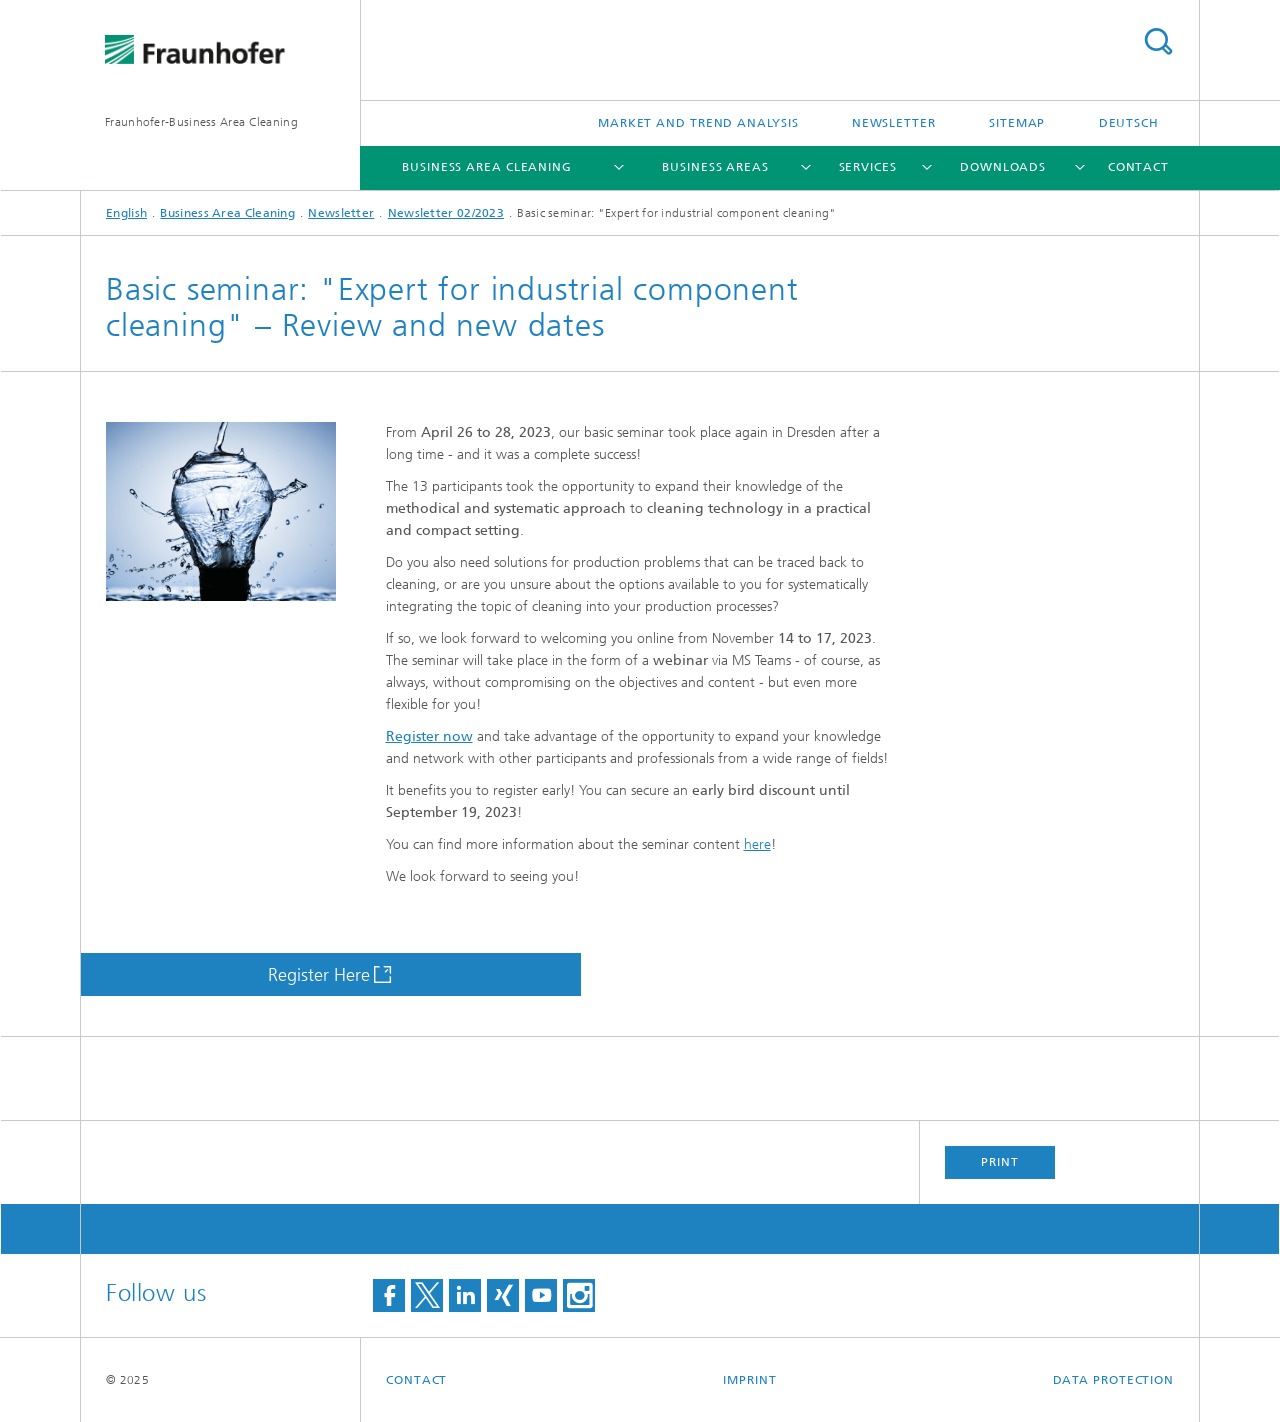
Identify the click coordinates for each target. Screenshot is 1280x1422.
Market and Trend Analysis (698, 123)
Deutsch (1129, 123)
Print (1000, 1162)
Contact (1138, 167)
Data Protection (1114, 1380)
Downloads (1003, 167)
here (757, 844)
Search (1158, 41)
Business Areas (715, 167)
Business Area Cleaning (487, 167)
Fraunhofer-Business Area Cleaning (201, 122)
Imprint (749, 1380)
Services (868, 167)
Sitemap (1017, 123)
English (126, 213)
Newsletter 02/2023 (446, 213)
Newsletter (894, 123)
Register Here (319, 975)
